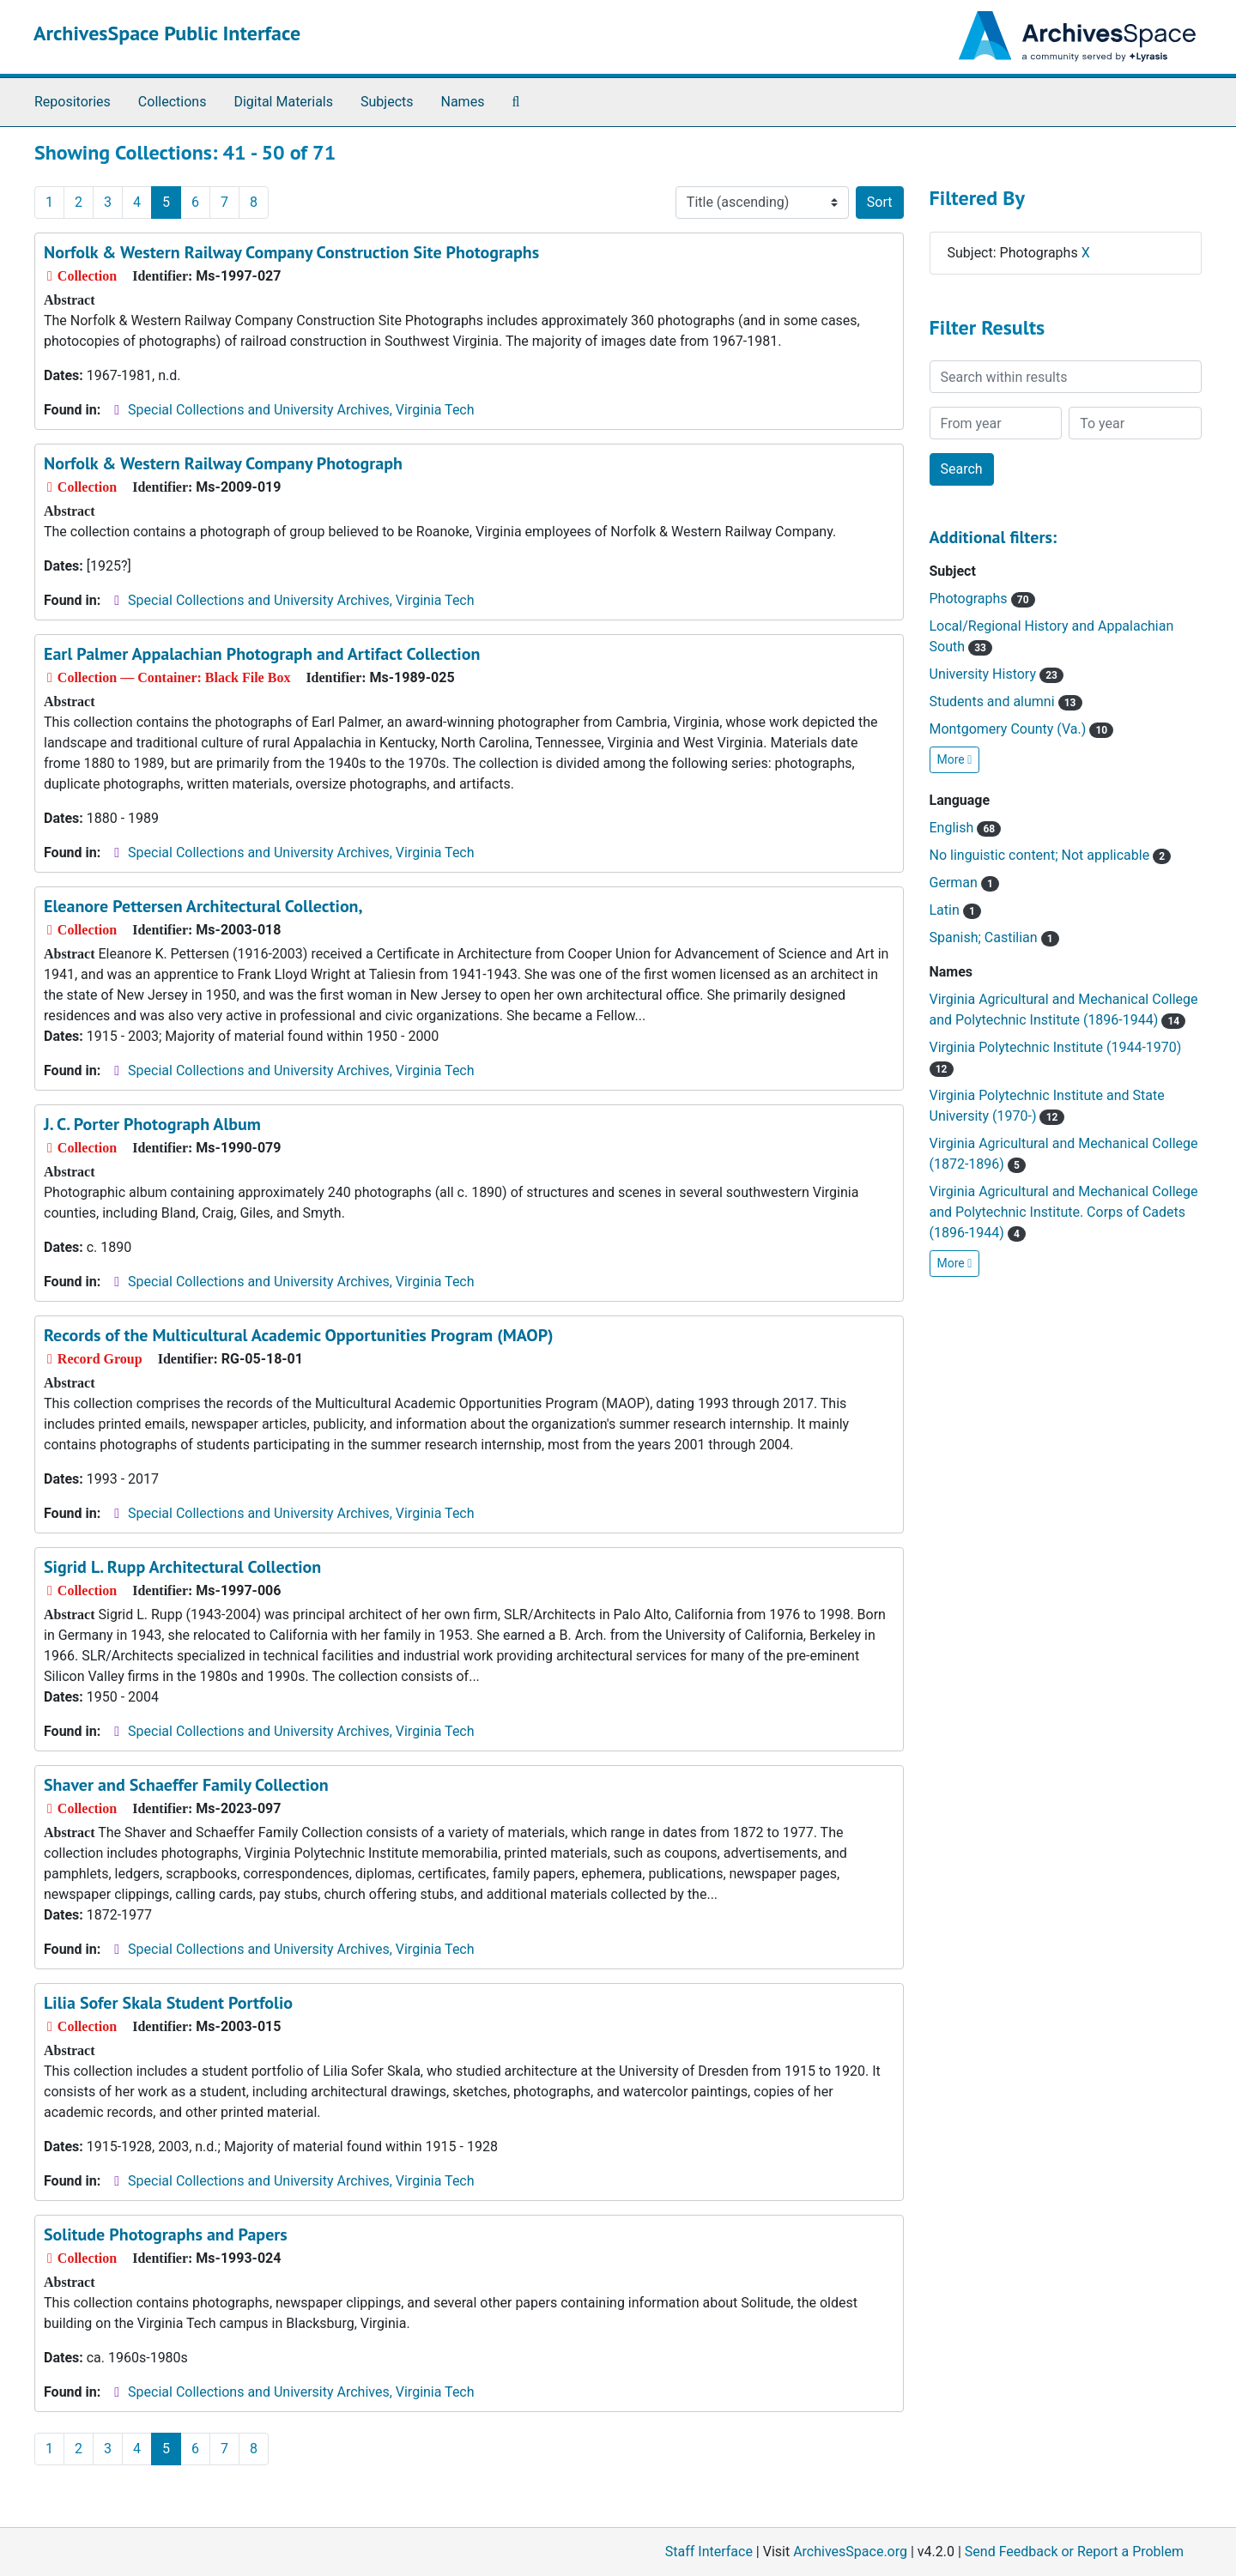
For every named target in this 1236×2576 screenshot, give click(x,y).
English (966, 827)
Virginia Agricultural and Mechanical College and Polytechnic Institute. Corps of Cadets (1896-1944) (1064, 1212)
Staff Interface (709, 2551)
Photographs (982, 598)
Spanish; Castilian (994, 937)
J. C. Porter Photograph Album (152, 1124)
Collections (172, 102)
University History (997, 674)
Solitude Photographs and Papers (166, 2234)
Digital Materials (283, 102)
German (965, 882)
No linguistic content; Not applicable (1051, 855)
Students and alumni (1006, 701)
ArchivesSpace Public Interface (166, 33)
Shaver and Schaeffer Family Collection (186, 1785)
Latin (956, 910)
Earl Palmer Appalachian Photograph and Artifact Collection (262, 654)
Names (463, 102)
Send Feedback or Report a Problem (1074, 2551)
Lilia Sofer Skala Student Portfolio (168, 2003)
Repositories (72, 102)
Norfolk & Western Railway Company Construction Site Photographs (291, 252)
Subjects (386, 102)
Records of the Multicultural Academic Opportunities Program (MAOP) (299, 1335)
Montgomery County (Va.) (1022, 729)
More (954, 759)
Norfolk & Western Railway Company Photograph (223, 463)
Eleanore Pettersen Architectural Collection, (203, 906)
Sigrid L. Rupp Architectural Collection (182, 1567)
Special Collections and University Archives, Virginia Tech (301, 410)
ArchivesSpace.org (850, 2551)
